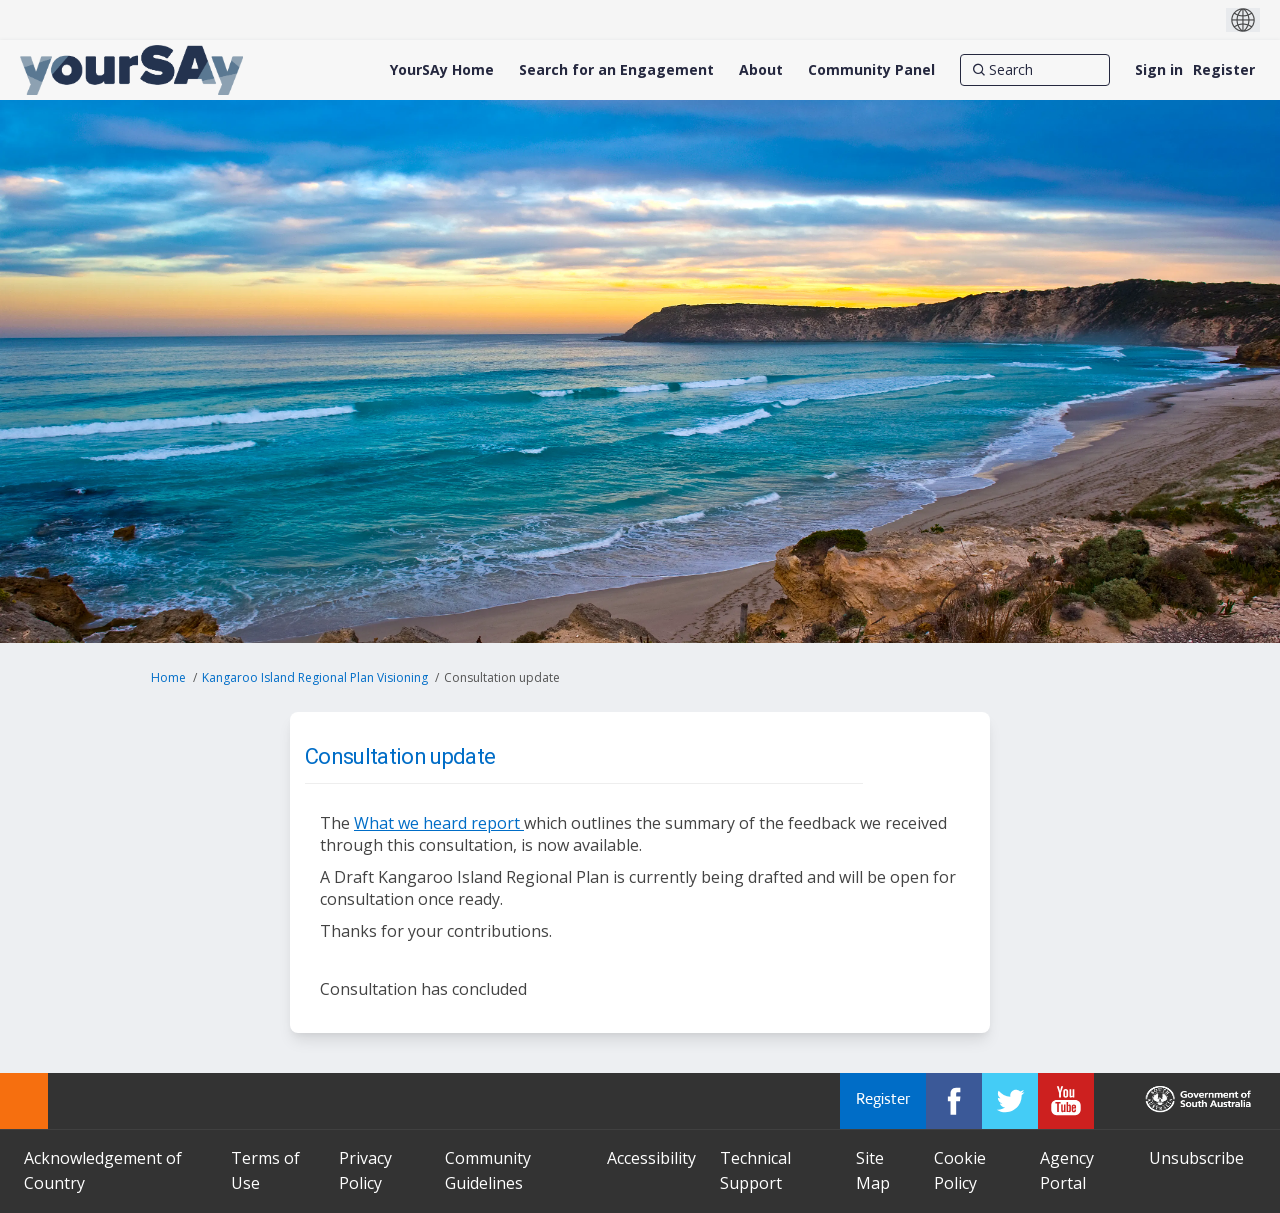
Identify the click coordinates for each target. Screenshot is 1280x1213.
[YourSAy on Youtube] (1066, 1101)
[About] (761, 70)
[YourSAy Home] (442, 70)
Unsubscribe (1196, 1158)
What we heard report (439, 823)
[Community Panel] (871, 70)
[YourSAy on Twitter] (1010, 1101)
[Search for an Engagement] (616, 70)
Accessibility (651, 1158)
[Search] (1035, 70)
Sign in (1159, 69)
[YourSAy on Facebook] (954, 1101)
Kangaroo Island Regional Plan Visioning (315, 677)
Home (168, 677)
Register (1224, 69)
